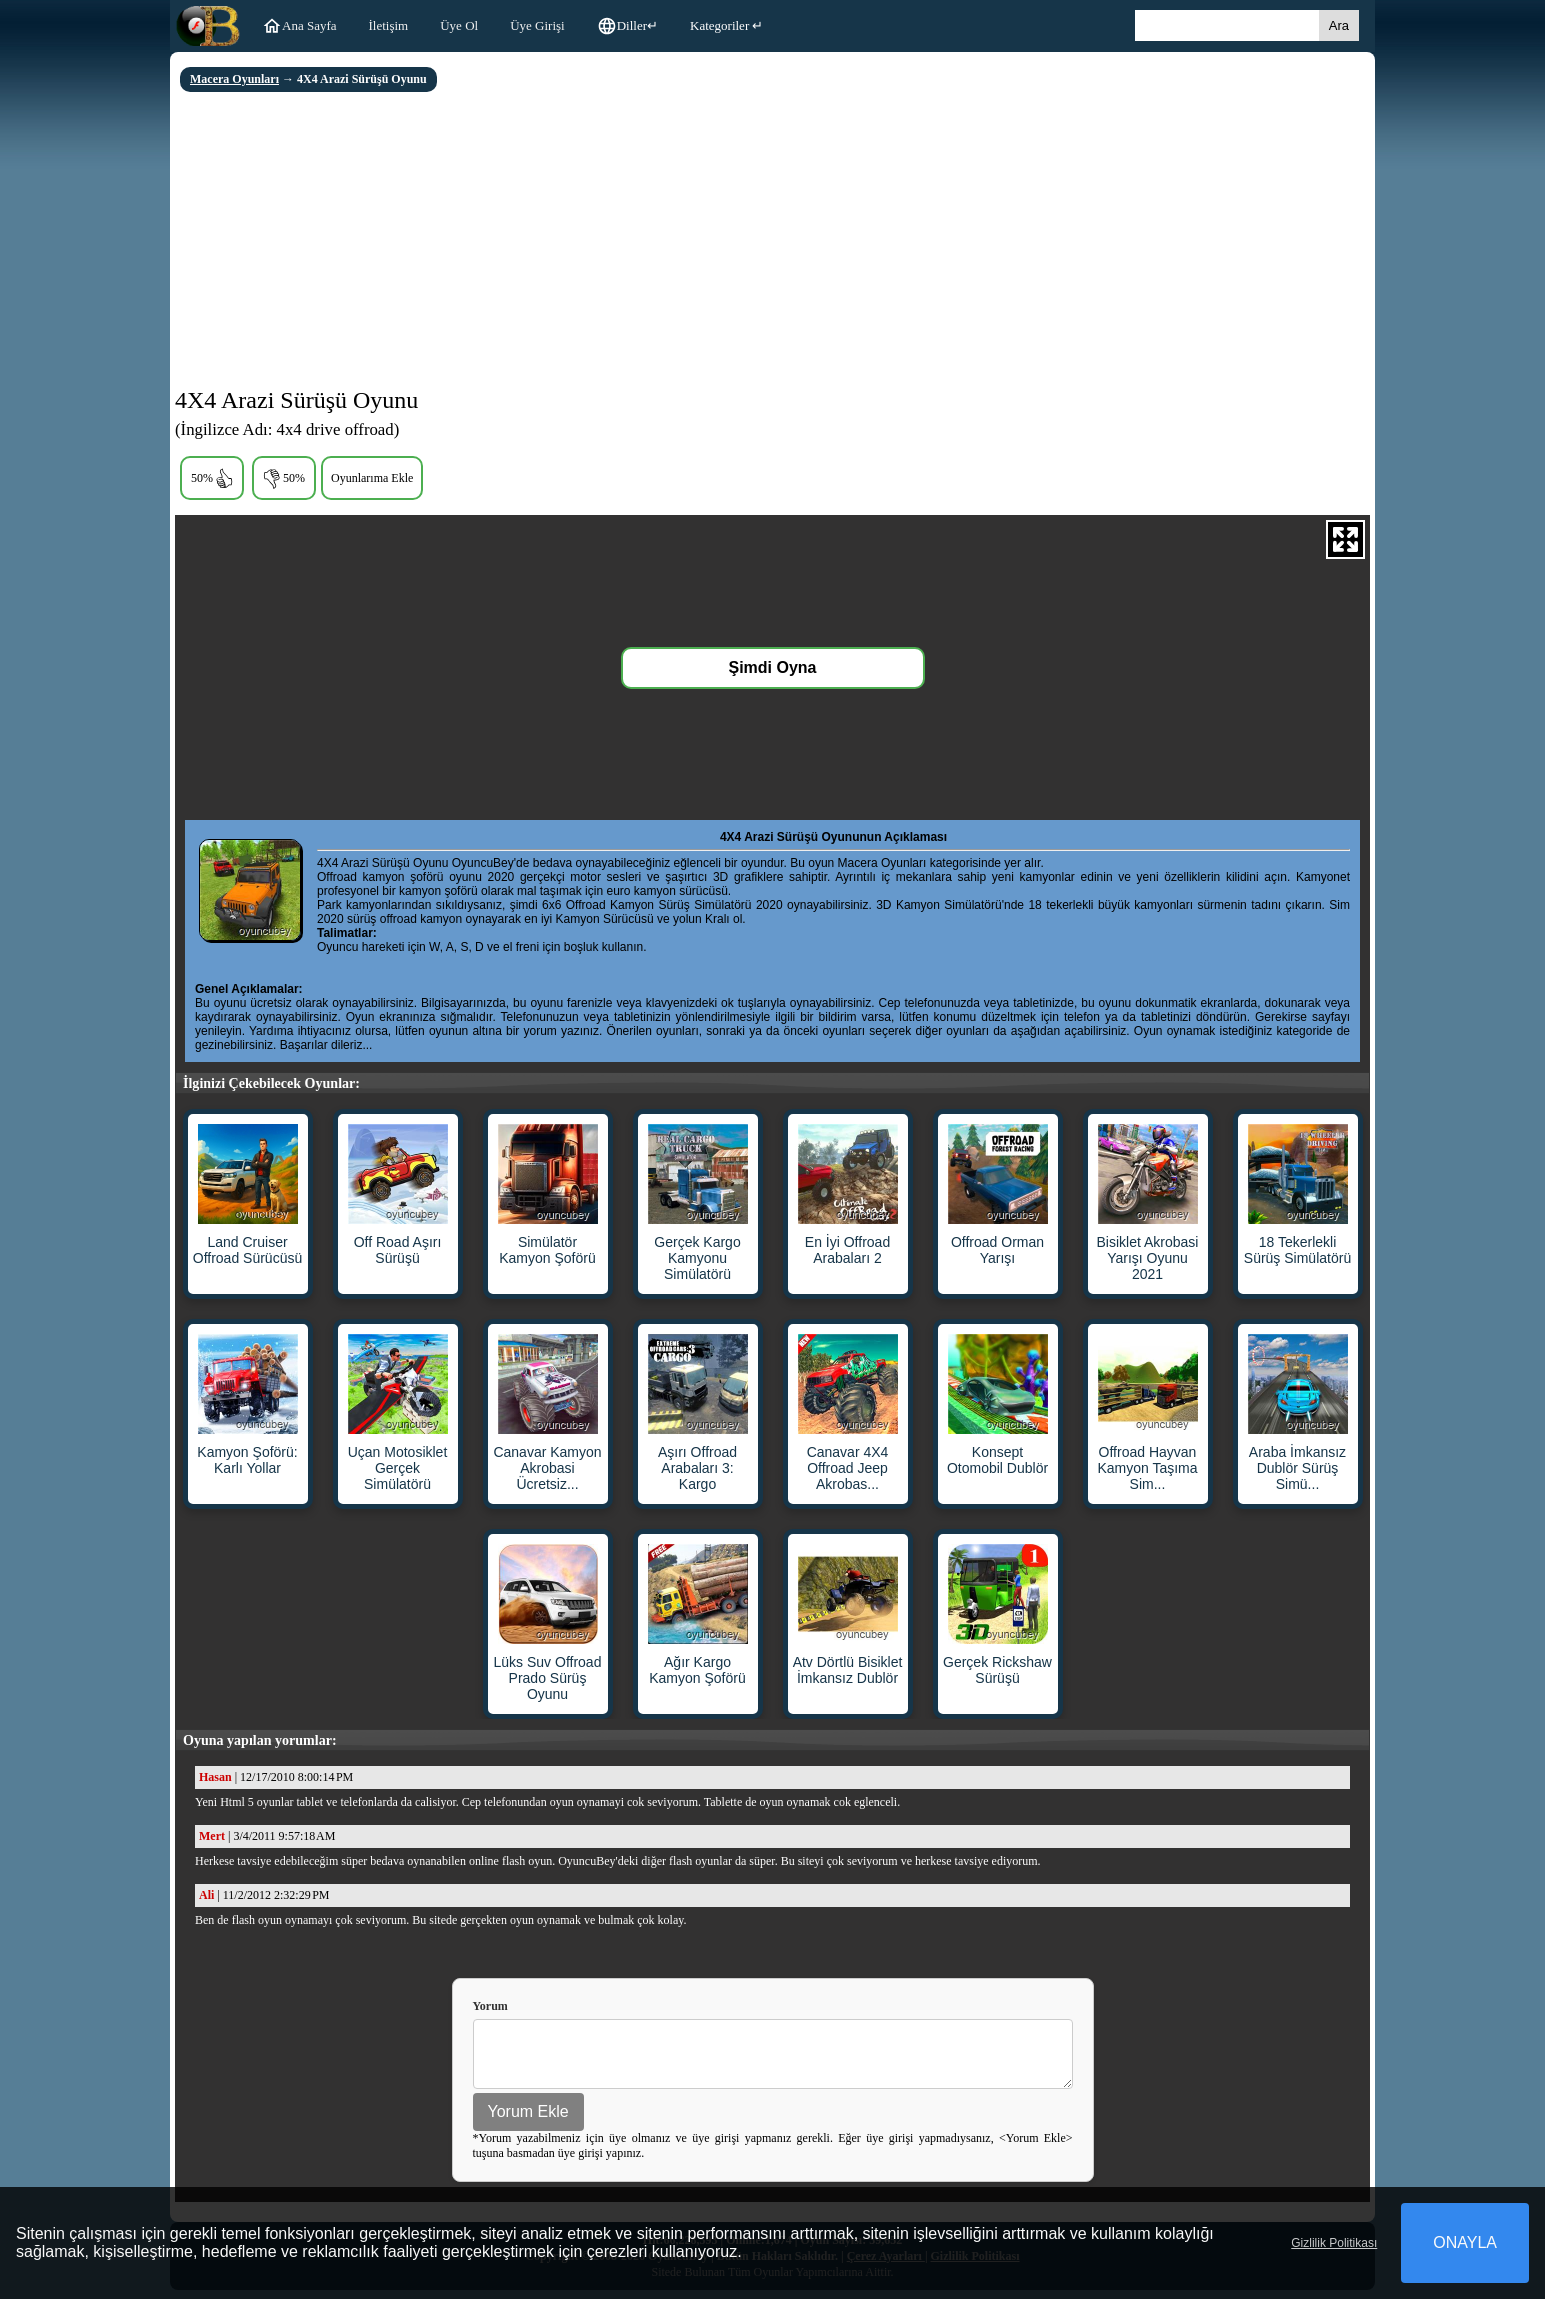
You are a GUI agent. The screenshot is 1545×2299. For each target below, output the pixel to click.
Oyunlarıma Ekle (372, 478)
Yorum (490, 2006)
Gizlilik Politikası (1334, 2243)
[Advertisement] (772, 242)
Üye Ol (459, 25)
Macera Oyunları (234, 79)
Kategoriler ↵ (726, 25)
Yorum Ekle (528, 2120)
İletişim (389, 25)
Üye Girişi (537, 25)
